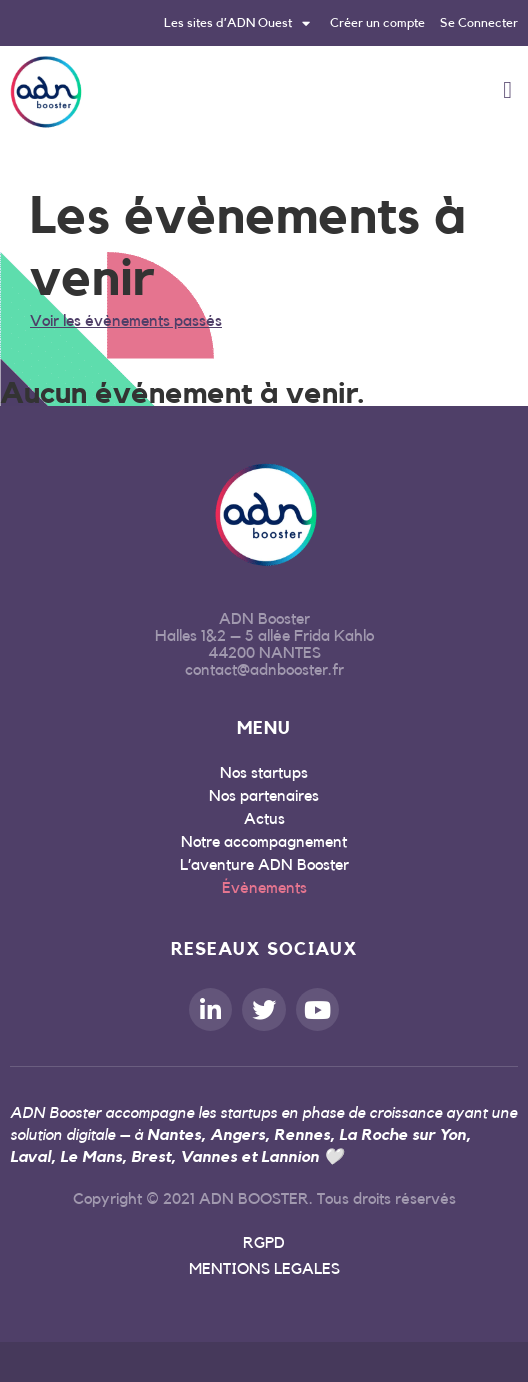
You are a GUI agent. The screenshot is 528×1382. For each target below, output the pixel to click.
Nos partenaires (264, 796)
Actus (264, 819)
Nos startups (264, 773)
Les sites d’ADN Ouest (237, 23)
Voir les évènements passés (126, 321)
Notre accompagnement (264, 842)
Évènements (264, 888)
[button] (507, 90)
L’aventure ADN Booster (264, 865)
